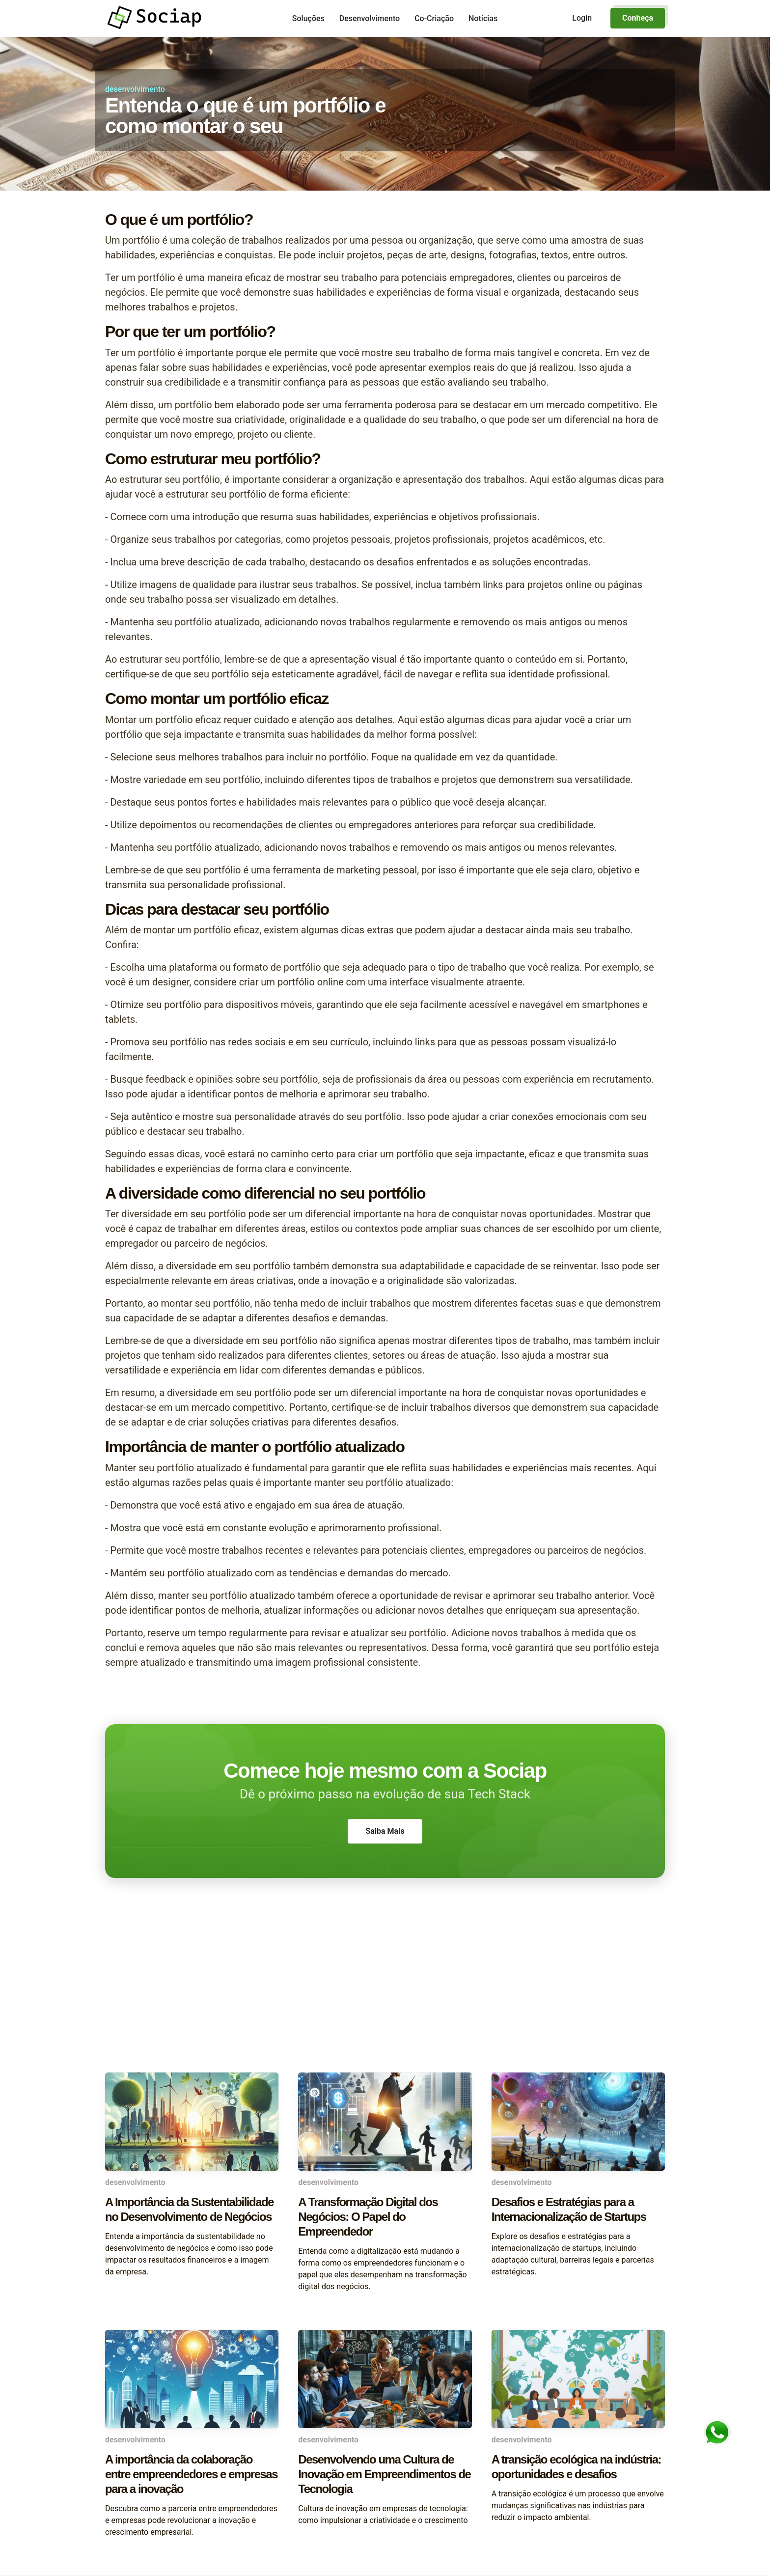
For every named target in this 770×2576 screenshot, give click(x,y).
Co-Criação (434, 18)
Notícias (482, 18)
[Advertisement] (385, 1994)
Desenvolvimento (369, 18)
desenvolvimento (135, 89)
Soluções (308, 18)
